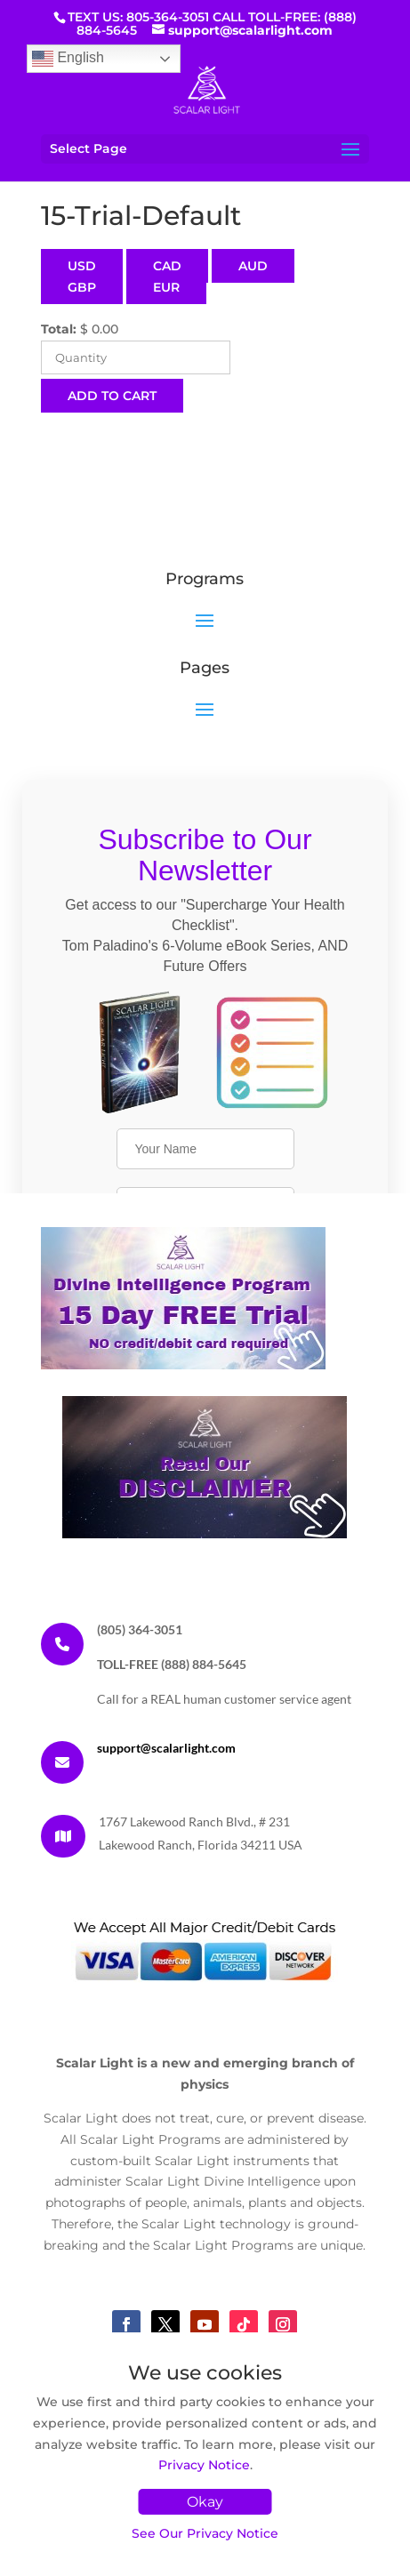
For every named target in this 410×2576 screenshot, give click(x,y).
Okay (205, 2501)
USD (82, 266)
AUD (253, 266)
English (68, 58)
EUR (166, 287)
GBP (82, 287)
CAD (167, 266)
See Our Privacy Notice (205, 2533)
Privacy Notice (204, 2465)
